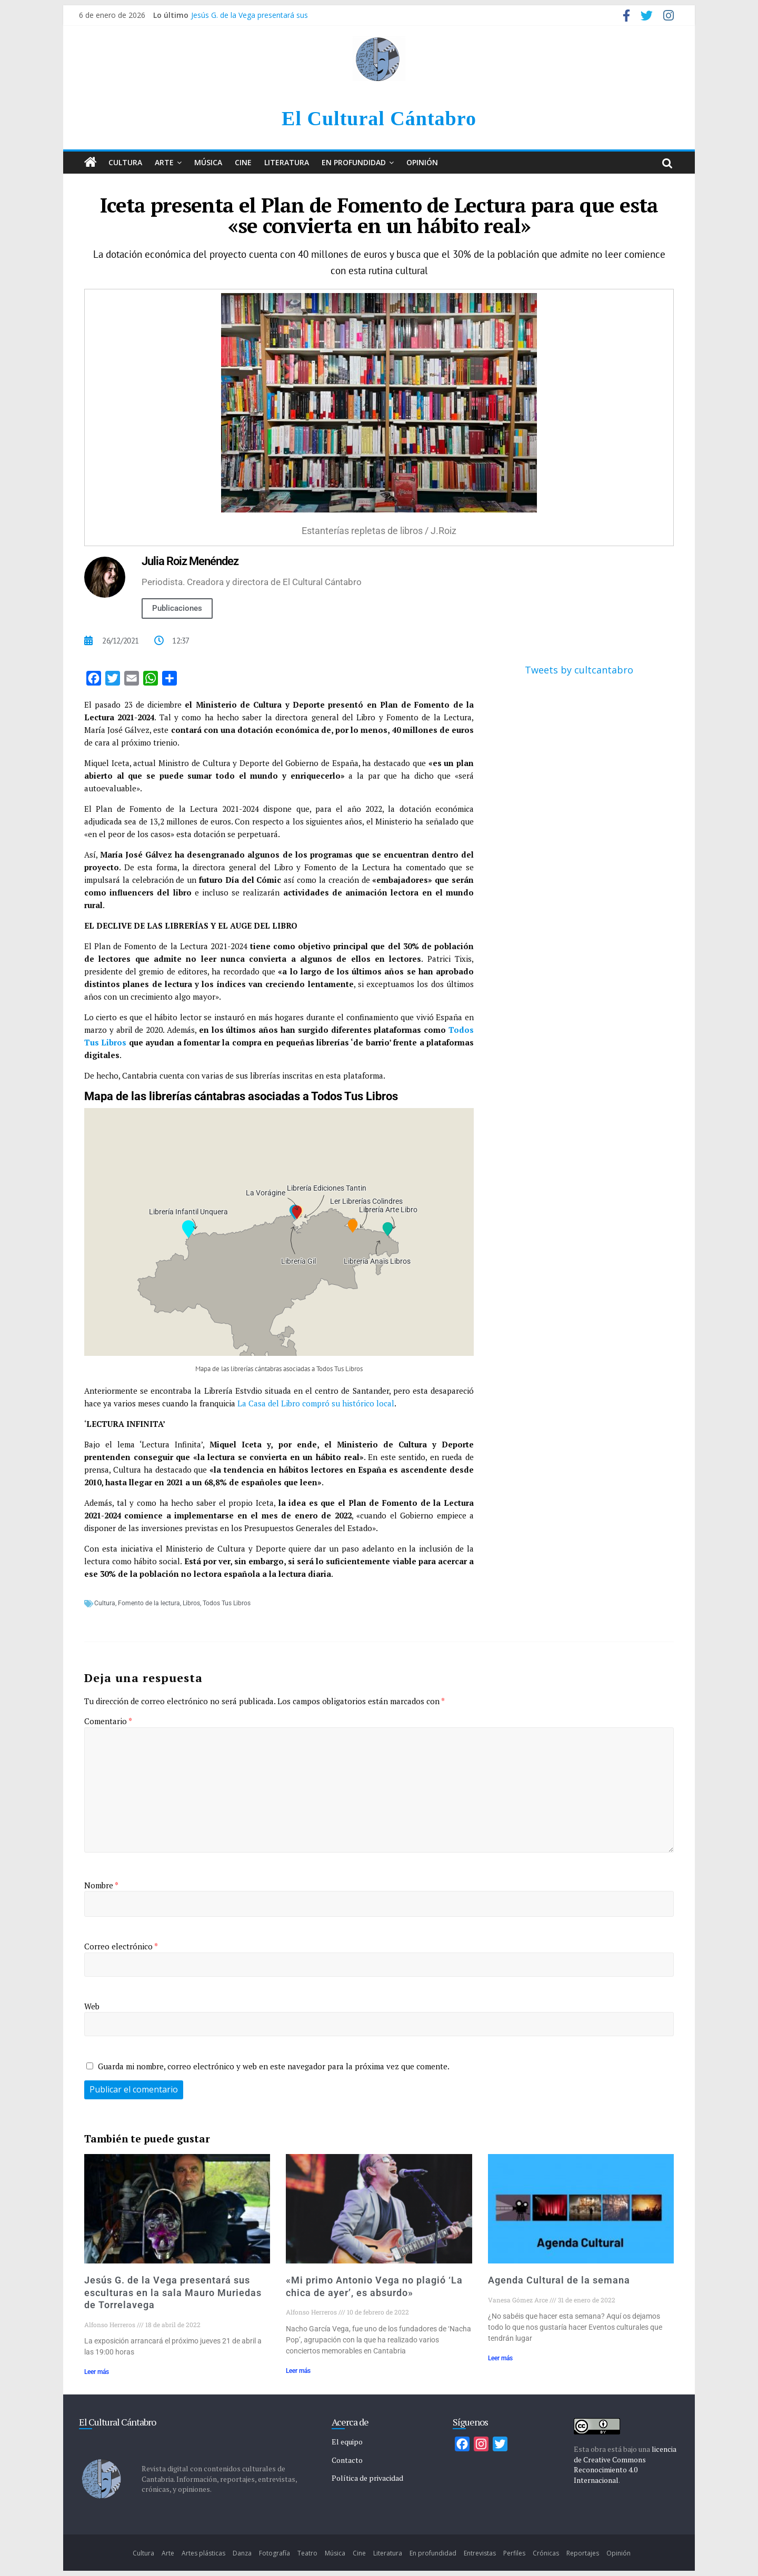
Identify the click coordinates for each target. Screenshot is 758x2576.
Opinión (422, 162)
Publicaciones (177, 608)
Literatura (286, 162)
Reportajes (582, 2553)
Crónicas (546, 2553)
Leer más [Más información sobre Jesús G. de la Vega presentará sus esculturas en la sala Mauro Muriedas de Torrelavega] (96, 2372)
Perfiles (514, 2553)
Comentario (108, 1721)
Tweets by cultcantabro (579, 669)
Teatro (307, 2553)
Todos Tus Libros (227, 1603)
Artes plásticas (203, 2553)
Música (208, 162)
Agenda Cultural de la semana (559, 2280)
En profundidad (354, 162)
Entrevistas (480, 2553)
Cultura (125, 162)
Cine (243, 162)
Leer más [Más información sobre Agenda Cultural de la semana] (500, 2358)
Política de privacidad (367, 2478)
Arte (164, 162)
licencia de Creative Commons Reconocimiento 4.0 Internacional (625, 2464)
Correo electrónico (121, 1946)
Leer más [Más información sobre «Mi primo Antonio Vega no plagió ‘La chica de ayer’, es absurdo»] (298, 2370)
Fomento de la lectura (149, 1603)
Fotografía (274, 2553)
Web (91, 2006)
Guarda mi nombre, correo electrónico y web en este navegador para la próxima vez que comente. (274, 2066)
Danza (242, 2553)
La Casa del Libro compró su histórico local (315, 1403)
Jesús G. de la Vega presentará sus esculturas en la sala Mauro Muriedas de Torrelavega (173, 2292)
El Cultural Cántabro (379, 118)
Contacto (347, 2460)
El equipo (347, 2442)
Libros (191, 1603)
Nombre (101, 1885)
